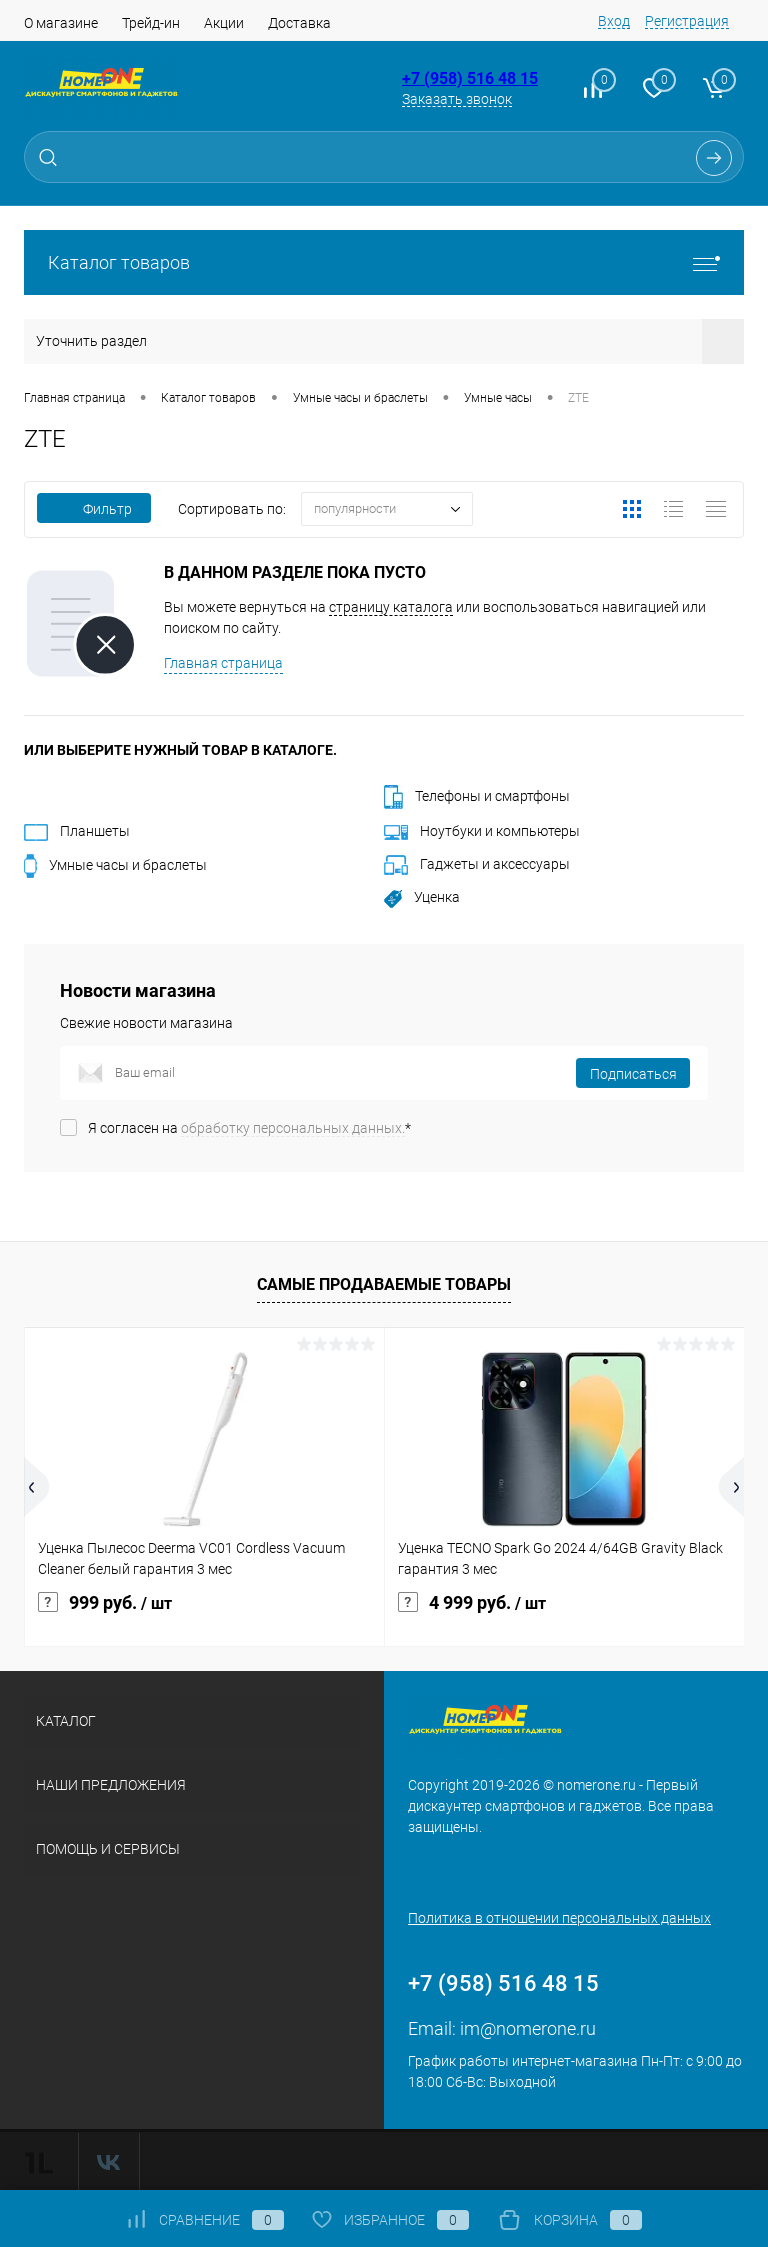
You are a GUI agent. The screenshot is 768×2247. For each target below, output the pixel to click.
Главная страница (223, 663)
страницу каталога (391, 607)
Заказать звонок (457, 99)
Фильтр (94, 509)
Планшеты (77, 831)
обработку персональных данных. (293, 1128)
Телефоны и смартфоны (477, 796)
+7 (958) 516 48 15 (470, 78)
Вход (614, 21)
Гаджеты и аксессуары (477, 864)
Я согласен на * (249, 1128)
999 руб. (105, 1603)
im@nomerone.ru (528, 2028)
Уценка (422, 897)
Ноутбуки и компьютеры (482, 831)
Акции (224, 23)
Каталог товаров (384, 262)
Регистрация (687, 21)
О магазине (61, 23)
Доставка (299, 23)
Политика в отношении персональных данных (559, 1918)
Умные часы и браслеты (115, 865)
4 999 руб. (472, 1603)
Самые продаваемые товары (384, 1284)
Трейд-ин (151, 23)
